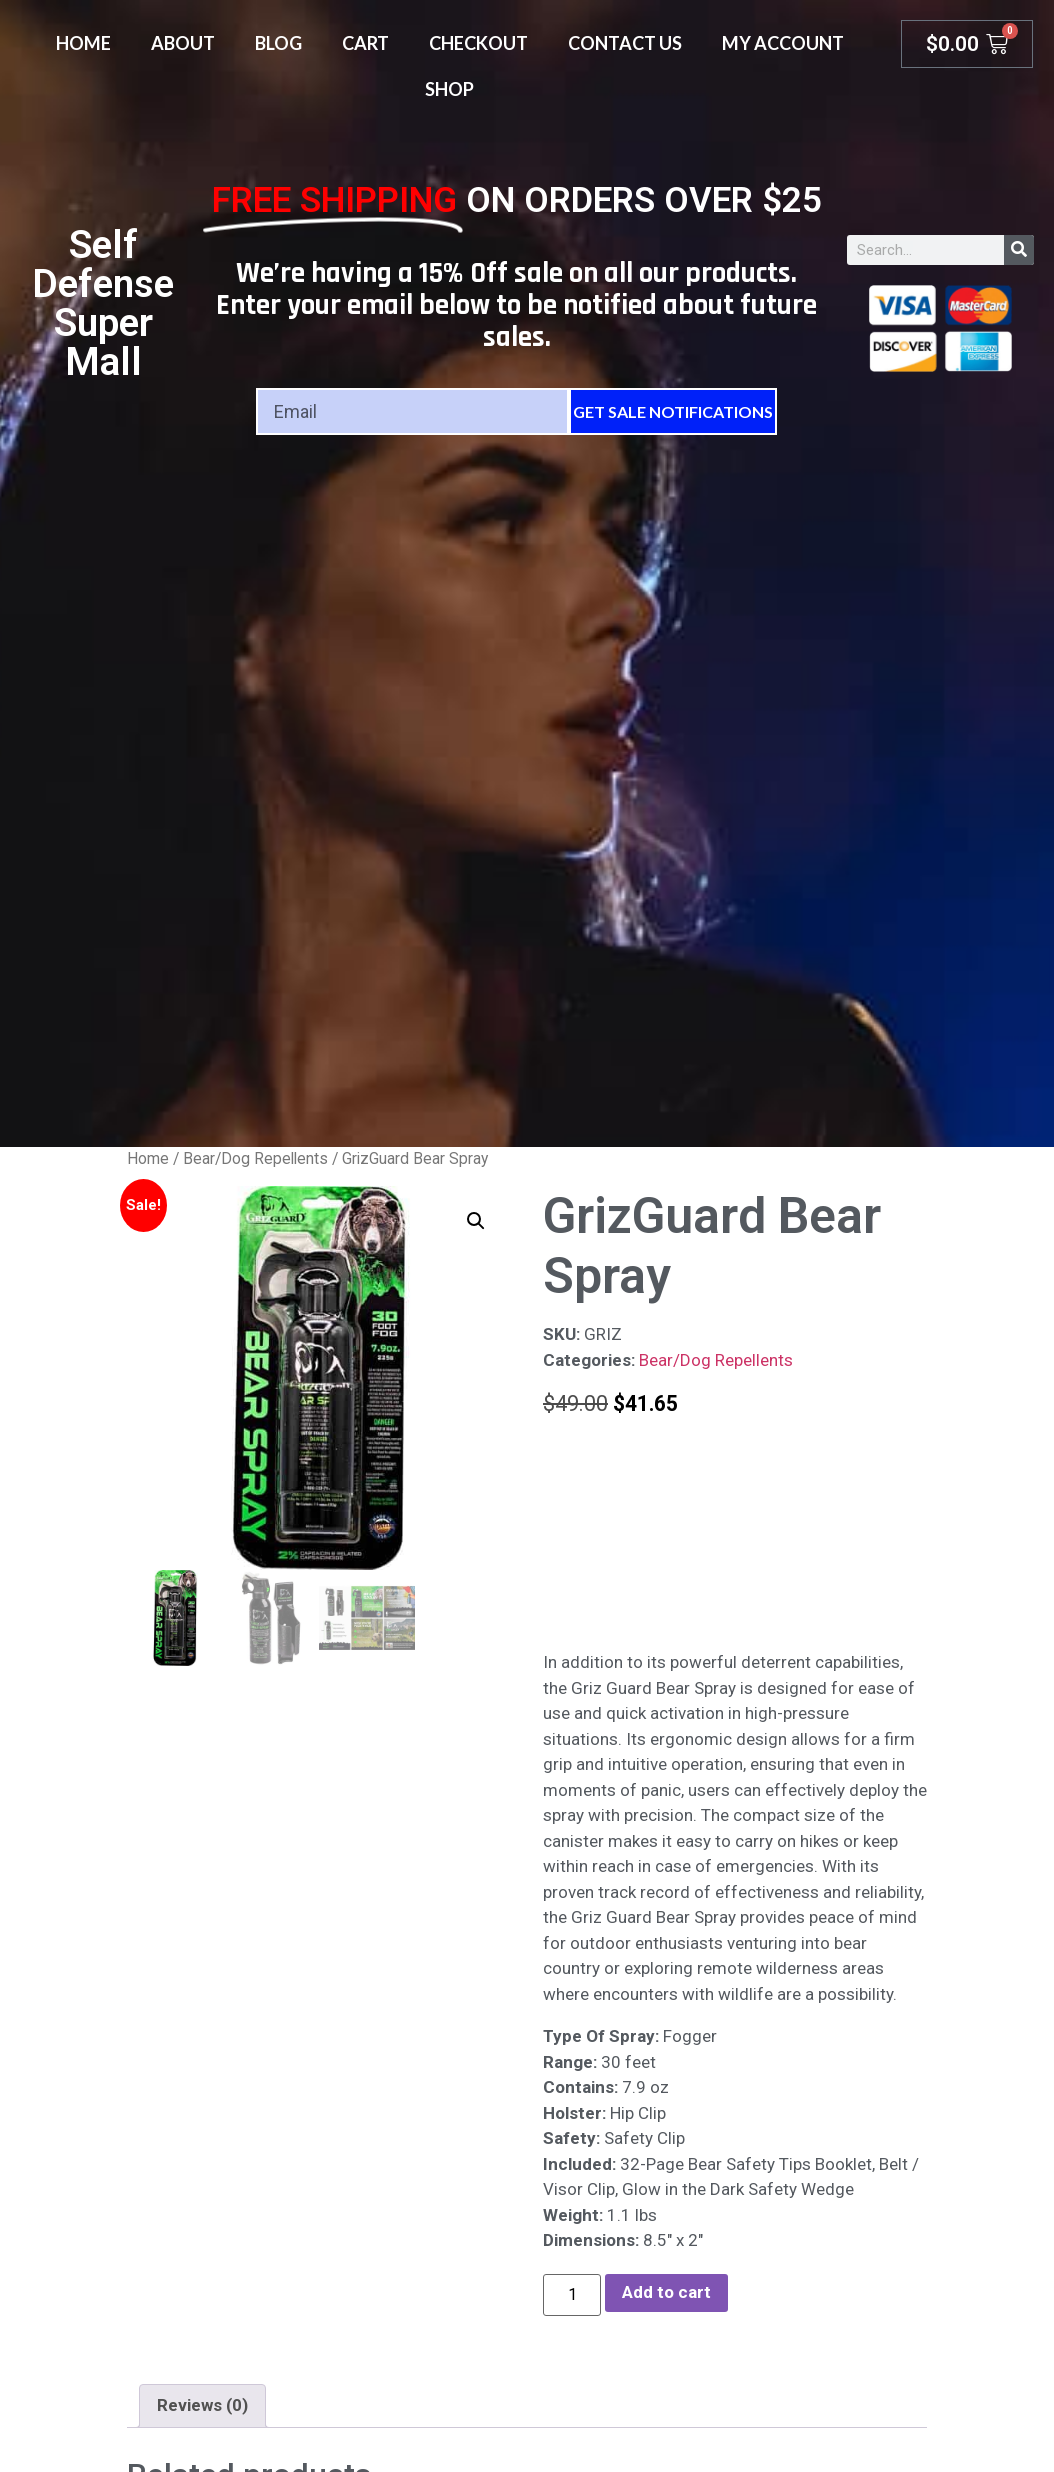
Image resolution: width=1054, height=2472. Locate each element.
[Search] (1019, 250)
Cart (365, 43)
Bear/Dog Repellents (255, 1158)
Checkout (478, 43)
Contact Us (625, 43)
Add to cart (666, 2292)
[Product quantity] (572, 2295)
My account (783, 43)
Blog (278, 43)
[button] (476, 1221)
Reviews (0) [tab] (202, 2405)
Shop (449, 89)
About (183, 43)
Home (83, 43)
